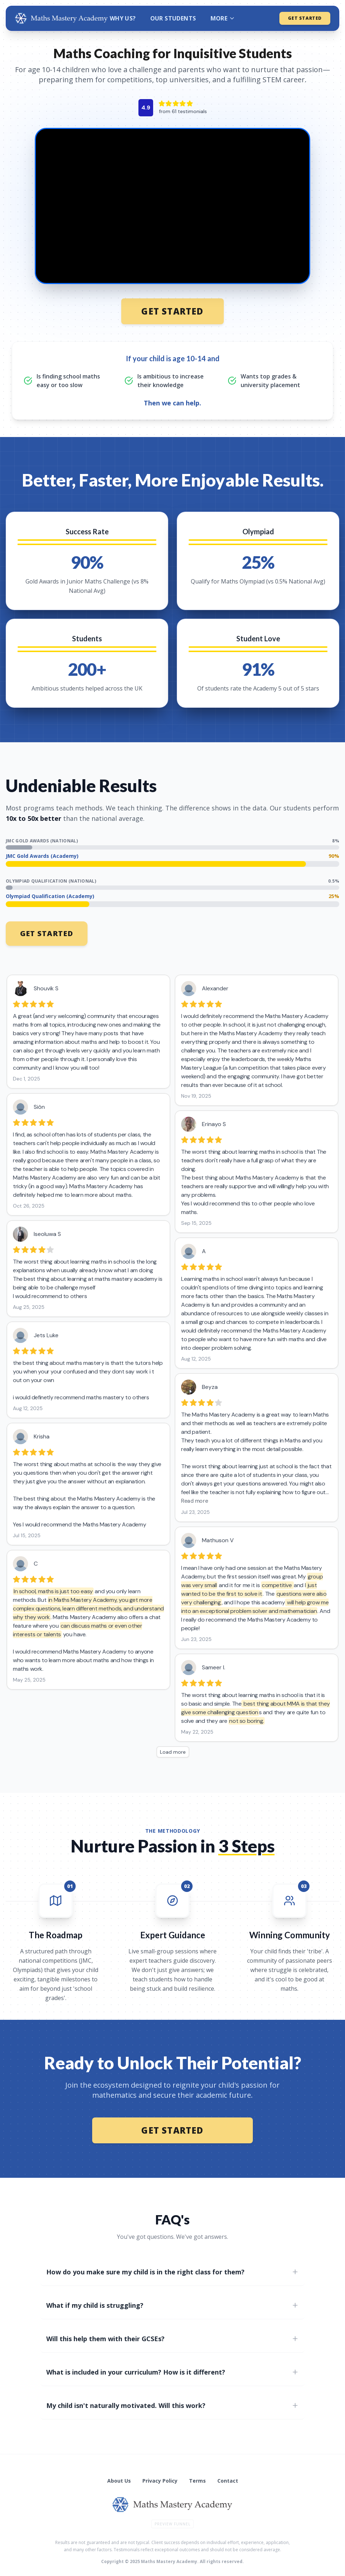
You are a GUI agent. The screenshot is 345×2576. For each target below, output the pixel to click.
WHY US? (123, 18)
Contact (227, 2480)
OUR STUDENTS (173, 18)
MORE (223, 18)
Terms (197, 2480)
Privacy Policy (160, 2480)
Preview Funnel (172, 2523)
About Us (119, 2480)
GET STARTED (305, 18)
